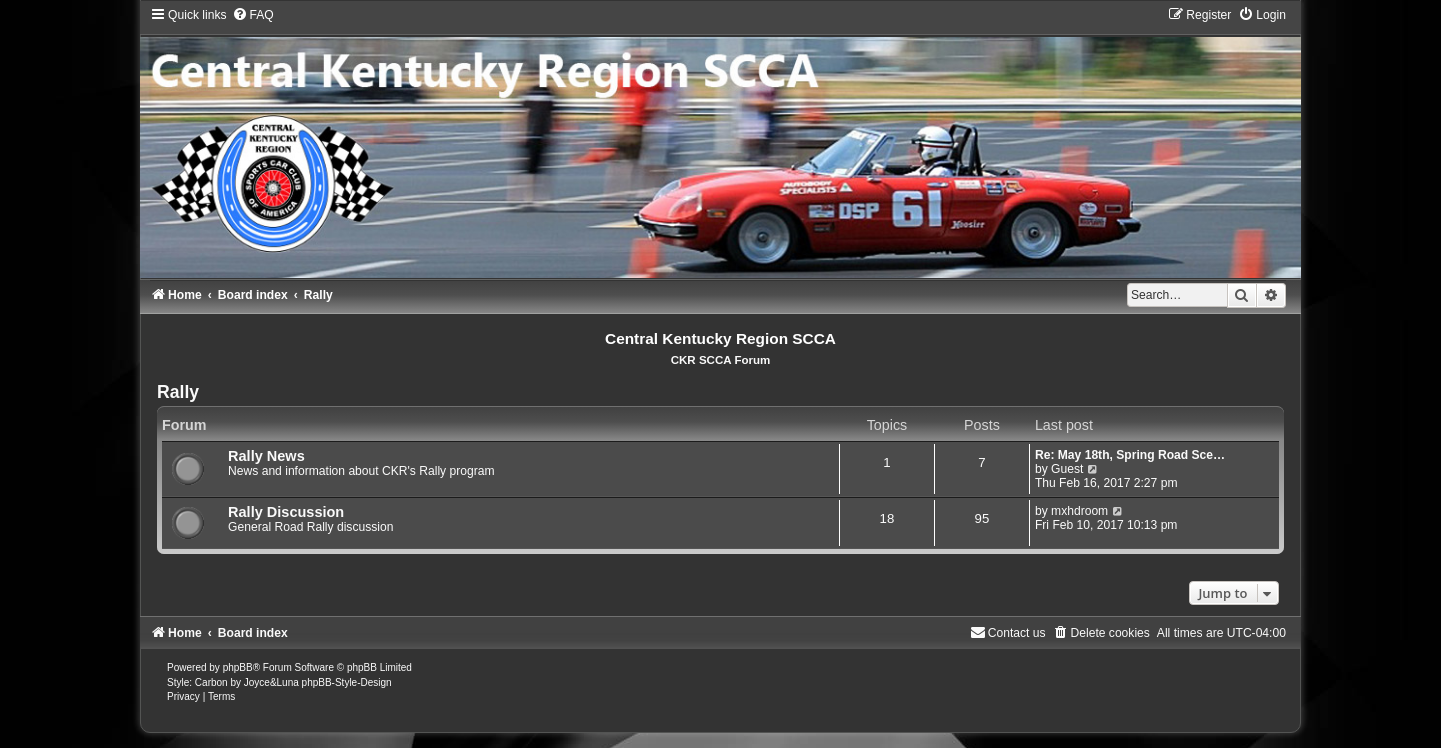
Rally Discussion (286, 512)
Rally (178, 392)
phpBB (238, 667)
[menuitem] (253, 15)
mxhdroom (1079, 511)
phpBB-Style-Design (347, 682)
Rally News (266, 456)
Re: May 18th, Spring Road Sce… (1130, 455)
